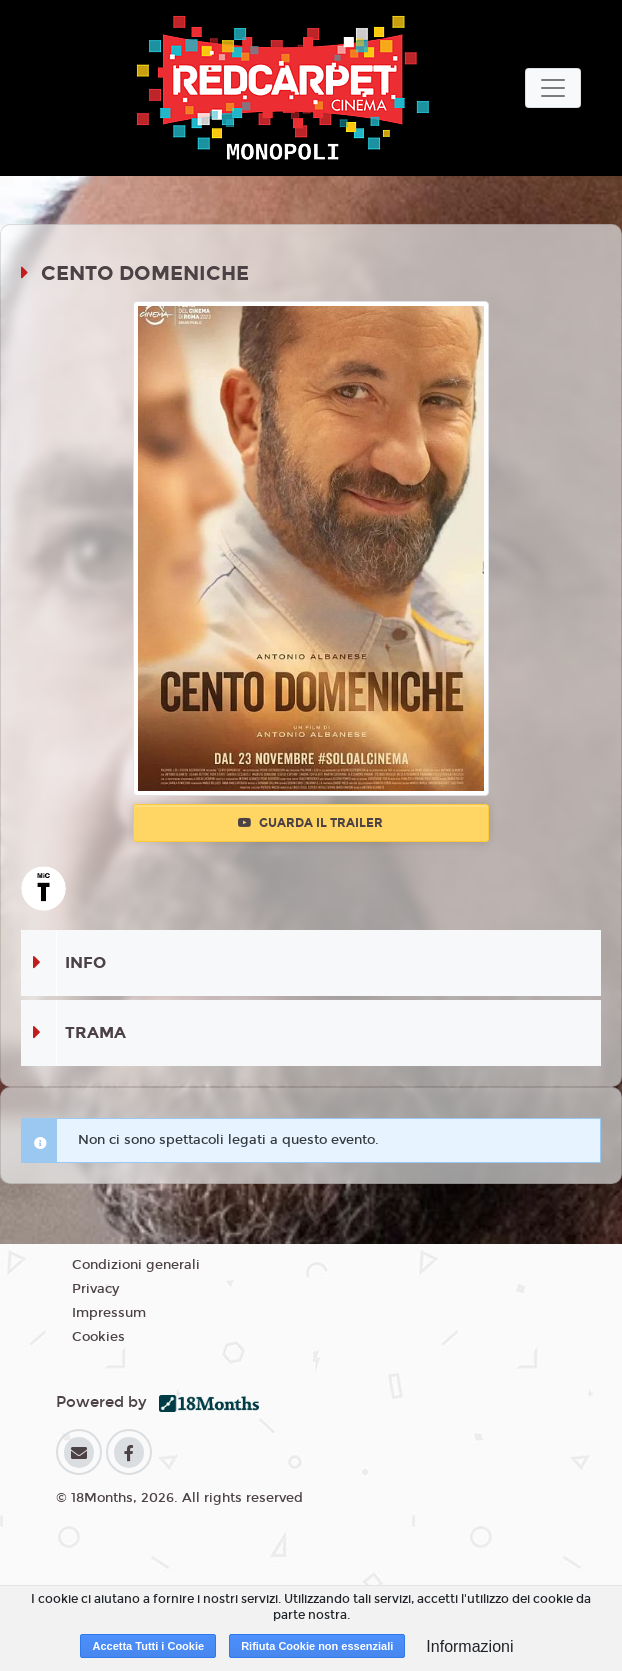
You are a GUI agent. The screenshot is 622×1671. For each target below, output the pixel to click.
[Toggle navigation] (553, 88)
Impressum (109, 1313)
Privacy (95, 1289)
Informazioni (469, 1646)
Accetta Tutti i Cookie (148, 1646)
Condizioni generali (136, 1265)
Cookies (98, 1337)
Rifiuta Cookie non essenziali (317, 1646)
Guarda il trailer (310, 823)
